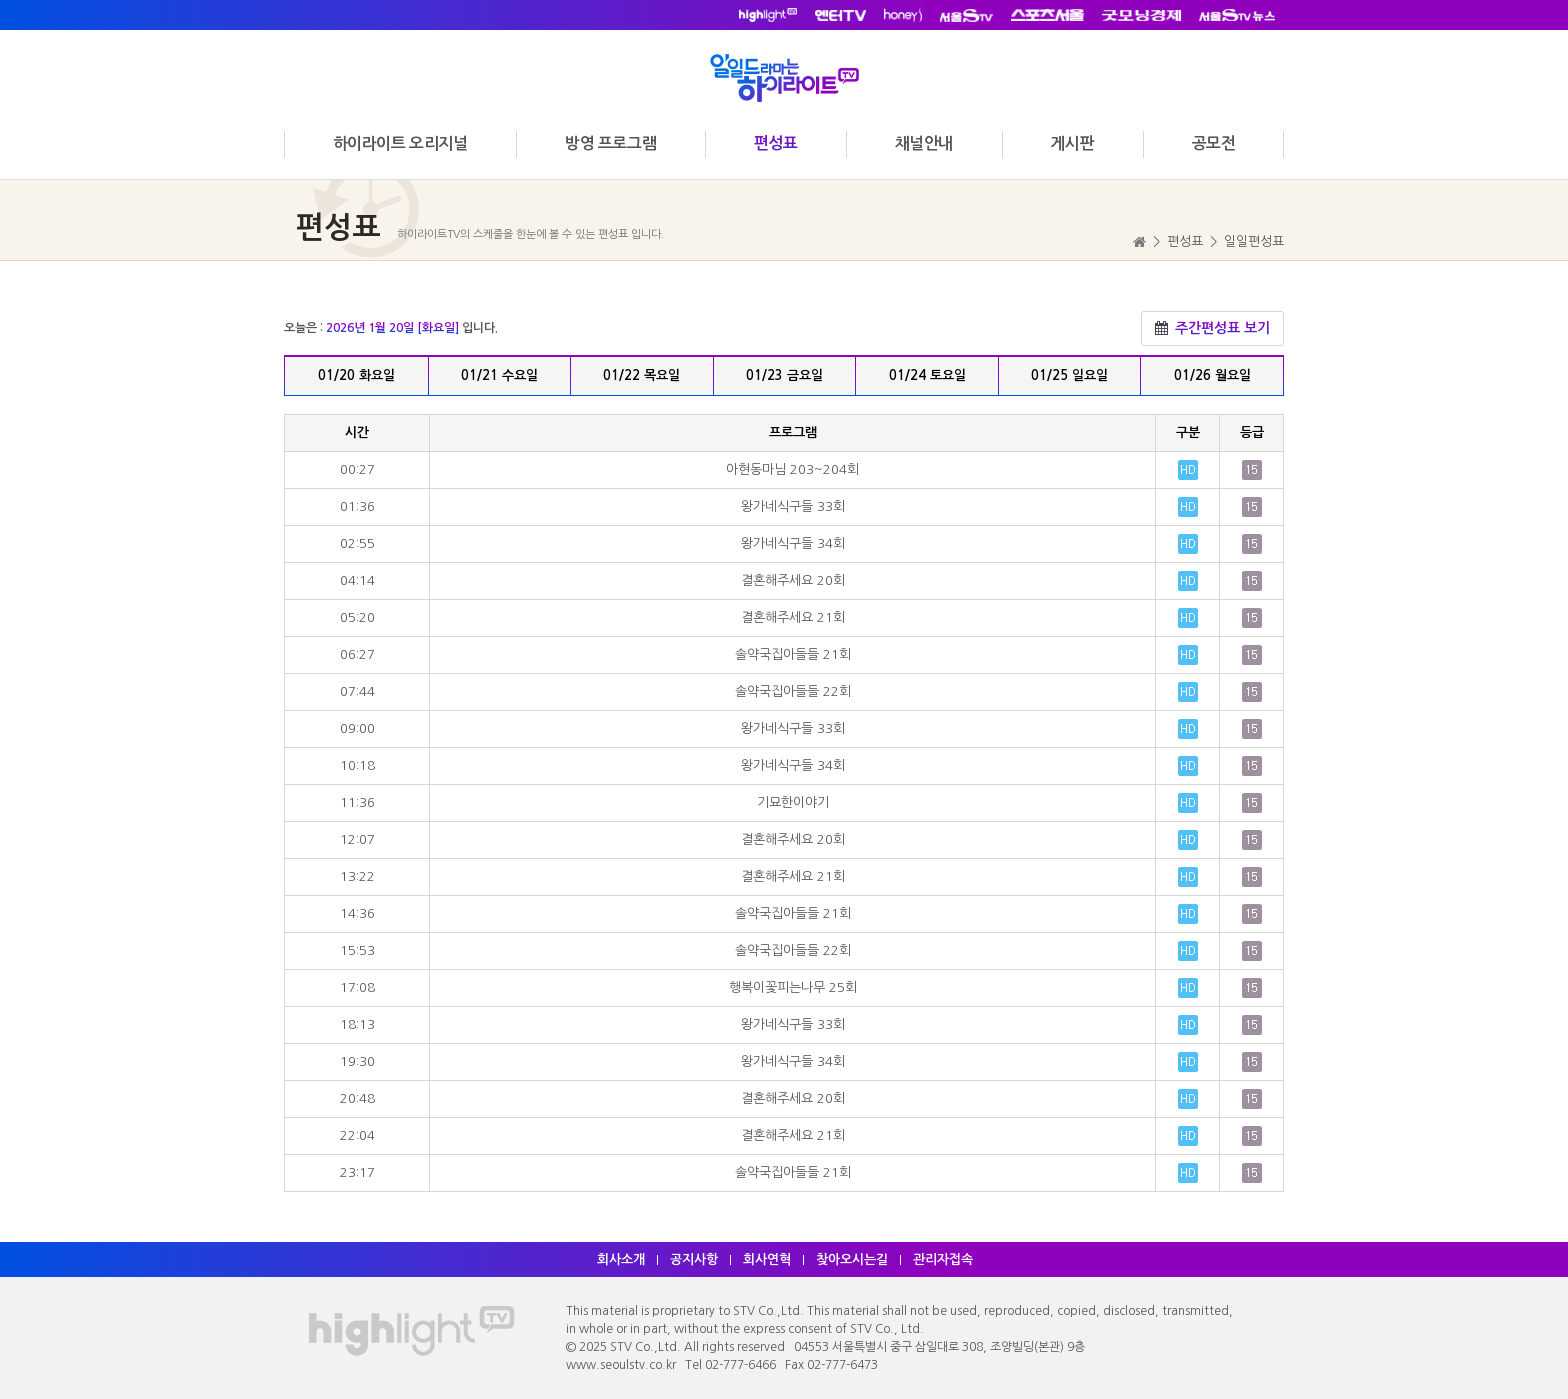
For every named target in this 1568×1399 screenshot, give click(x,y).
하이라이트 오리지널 (400, 143)
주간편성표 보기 (1212, 328)
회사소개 (621, 1259)
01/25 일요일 (1069, 375)
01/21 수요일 (499, 375)
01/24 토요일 (927, 375)
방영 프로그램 (610, 143)
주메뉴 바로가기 (0, 0)
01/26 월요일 (1212, 375)
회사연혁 (767, 1259)
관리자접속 (943, 1259)
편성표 (776, 143)
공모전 (1214, 143)
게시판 (1072, 143)
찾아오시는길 (852, 1259)
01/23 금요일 (784, 375)
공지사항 (694, 1259)
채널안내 (924, 143)
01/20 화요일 (356, 375)
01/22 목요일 (641, 375)
